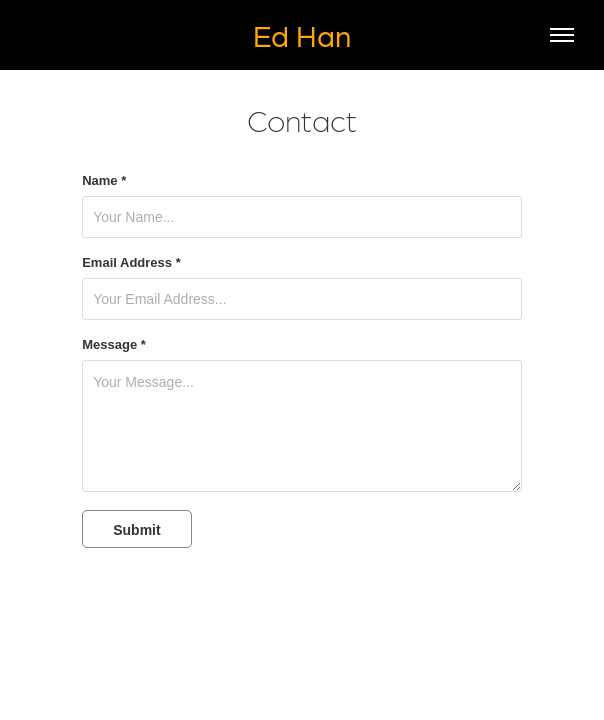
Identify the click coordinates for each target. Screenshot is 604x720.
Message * (114, 345)
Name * (104, 181)
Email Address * (131, 263)
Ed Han (302, 34)
